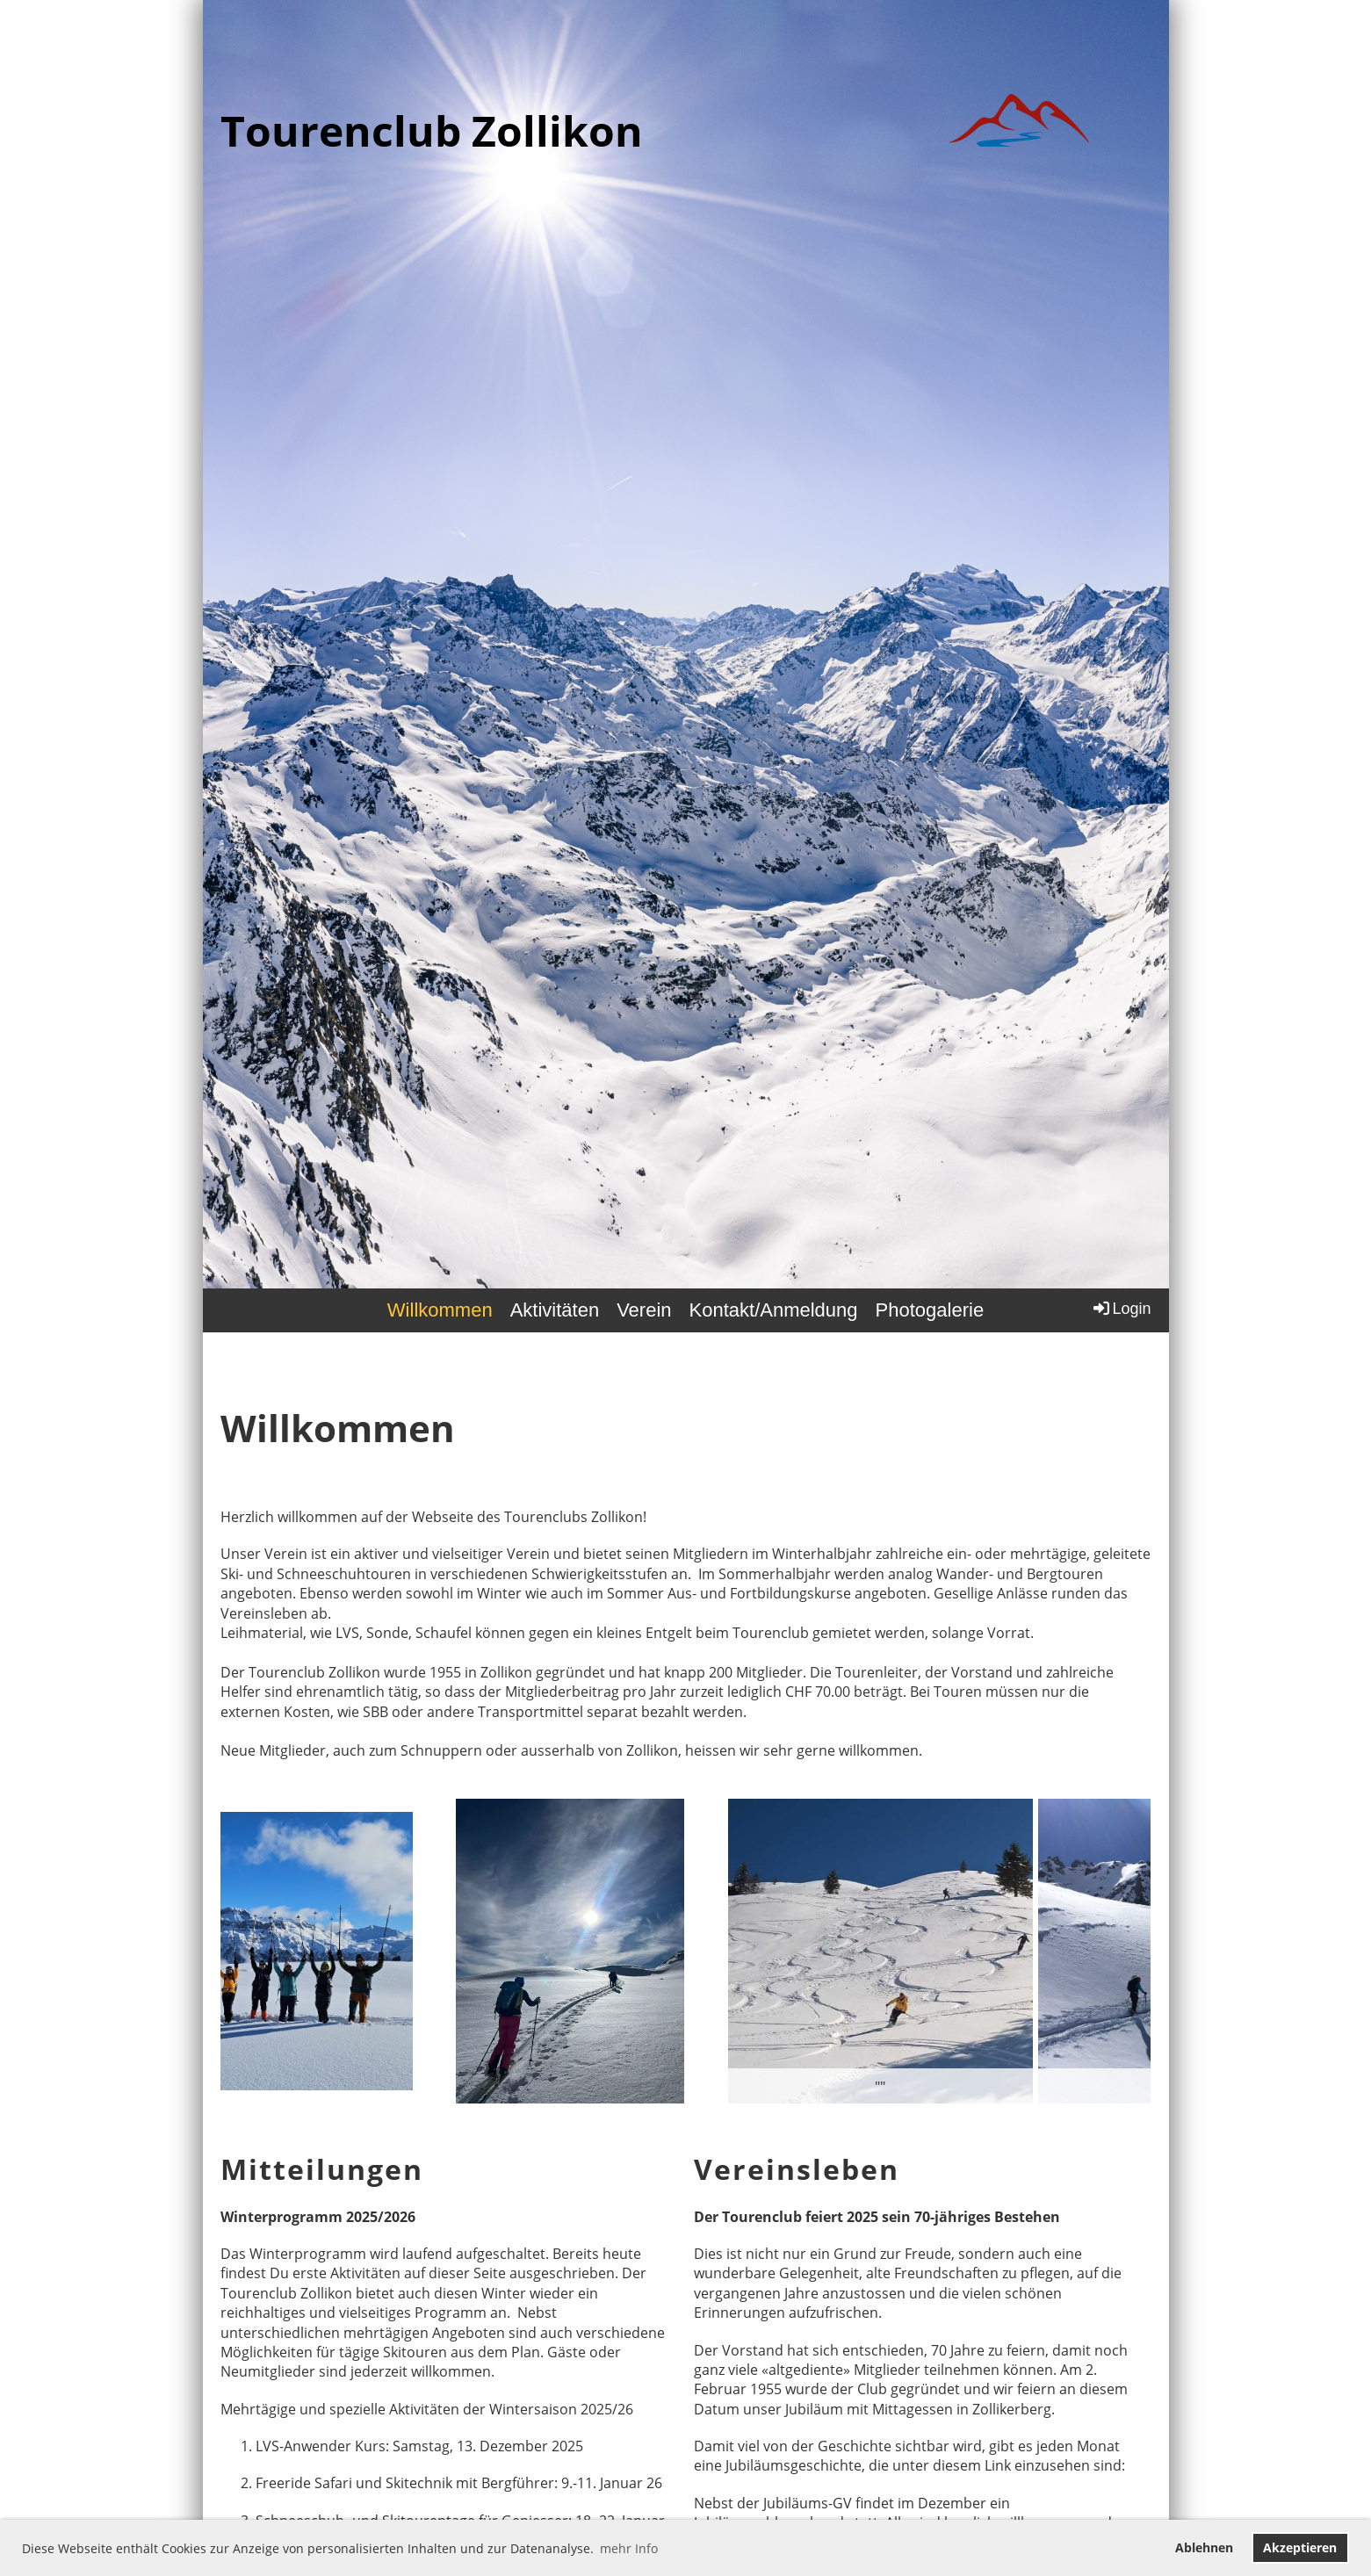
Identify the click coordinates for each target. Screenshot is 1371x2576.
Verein (644, 1310)
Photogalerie (930, 1310)
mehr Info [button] (629, 2548)
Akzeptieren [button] (1300, 2547)
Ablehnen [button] (1204, 2547)
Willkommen (440, 1310)
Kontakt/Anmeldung (773, 1310)
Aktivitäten (555, 1310)
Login (1121, 1307)
